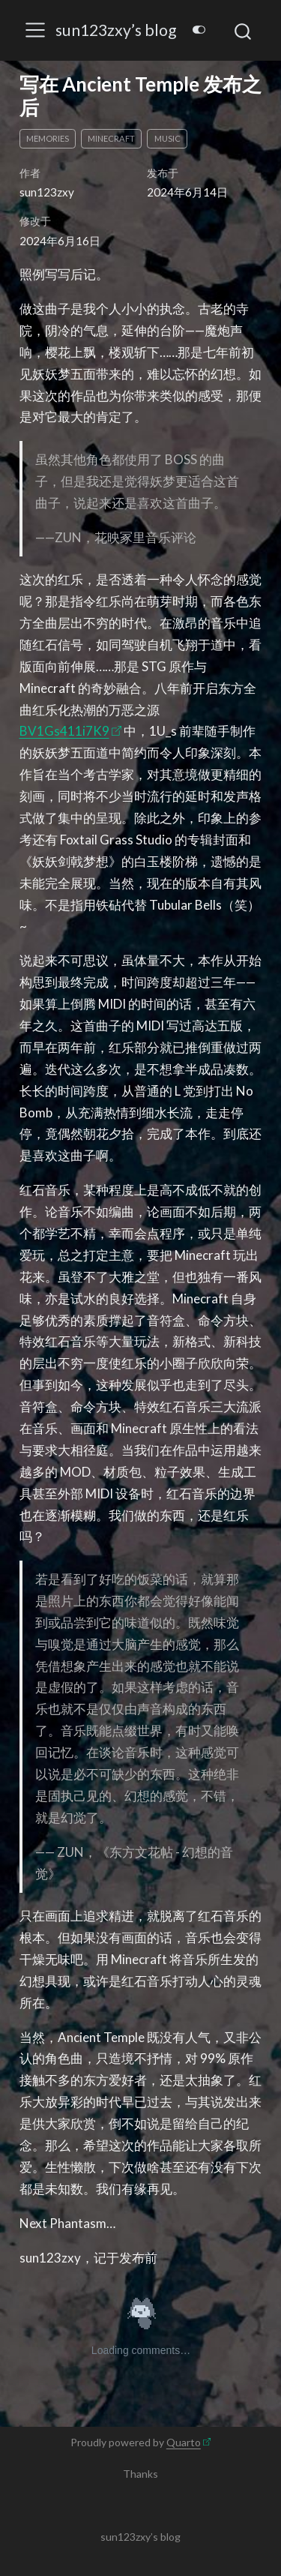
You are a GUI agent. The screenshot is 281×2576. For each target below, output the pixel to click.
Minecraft (111, 138)
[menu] (35, 30)
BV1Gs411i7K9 (64, 731)
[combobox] (244, 30)
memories (47, 138)
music (167, 138)
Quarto (183, 2442)
